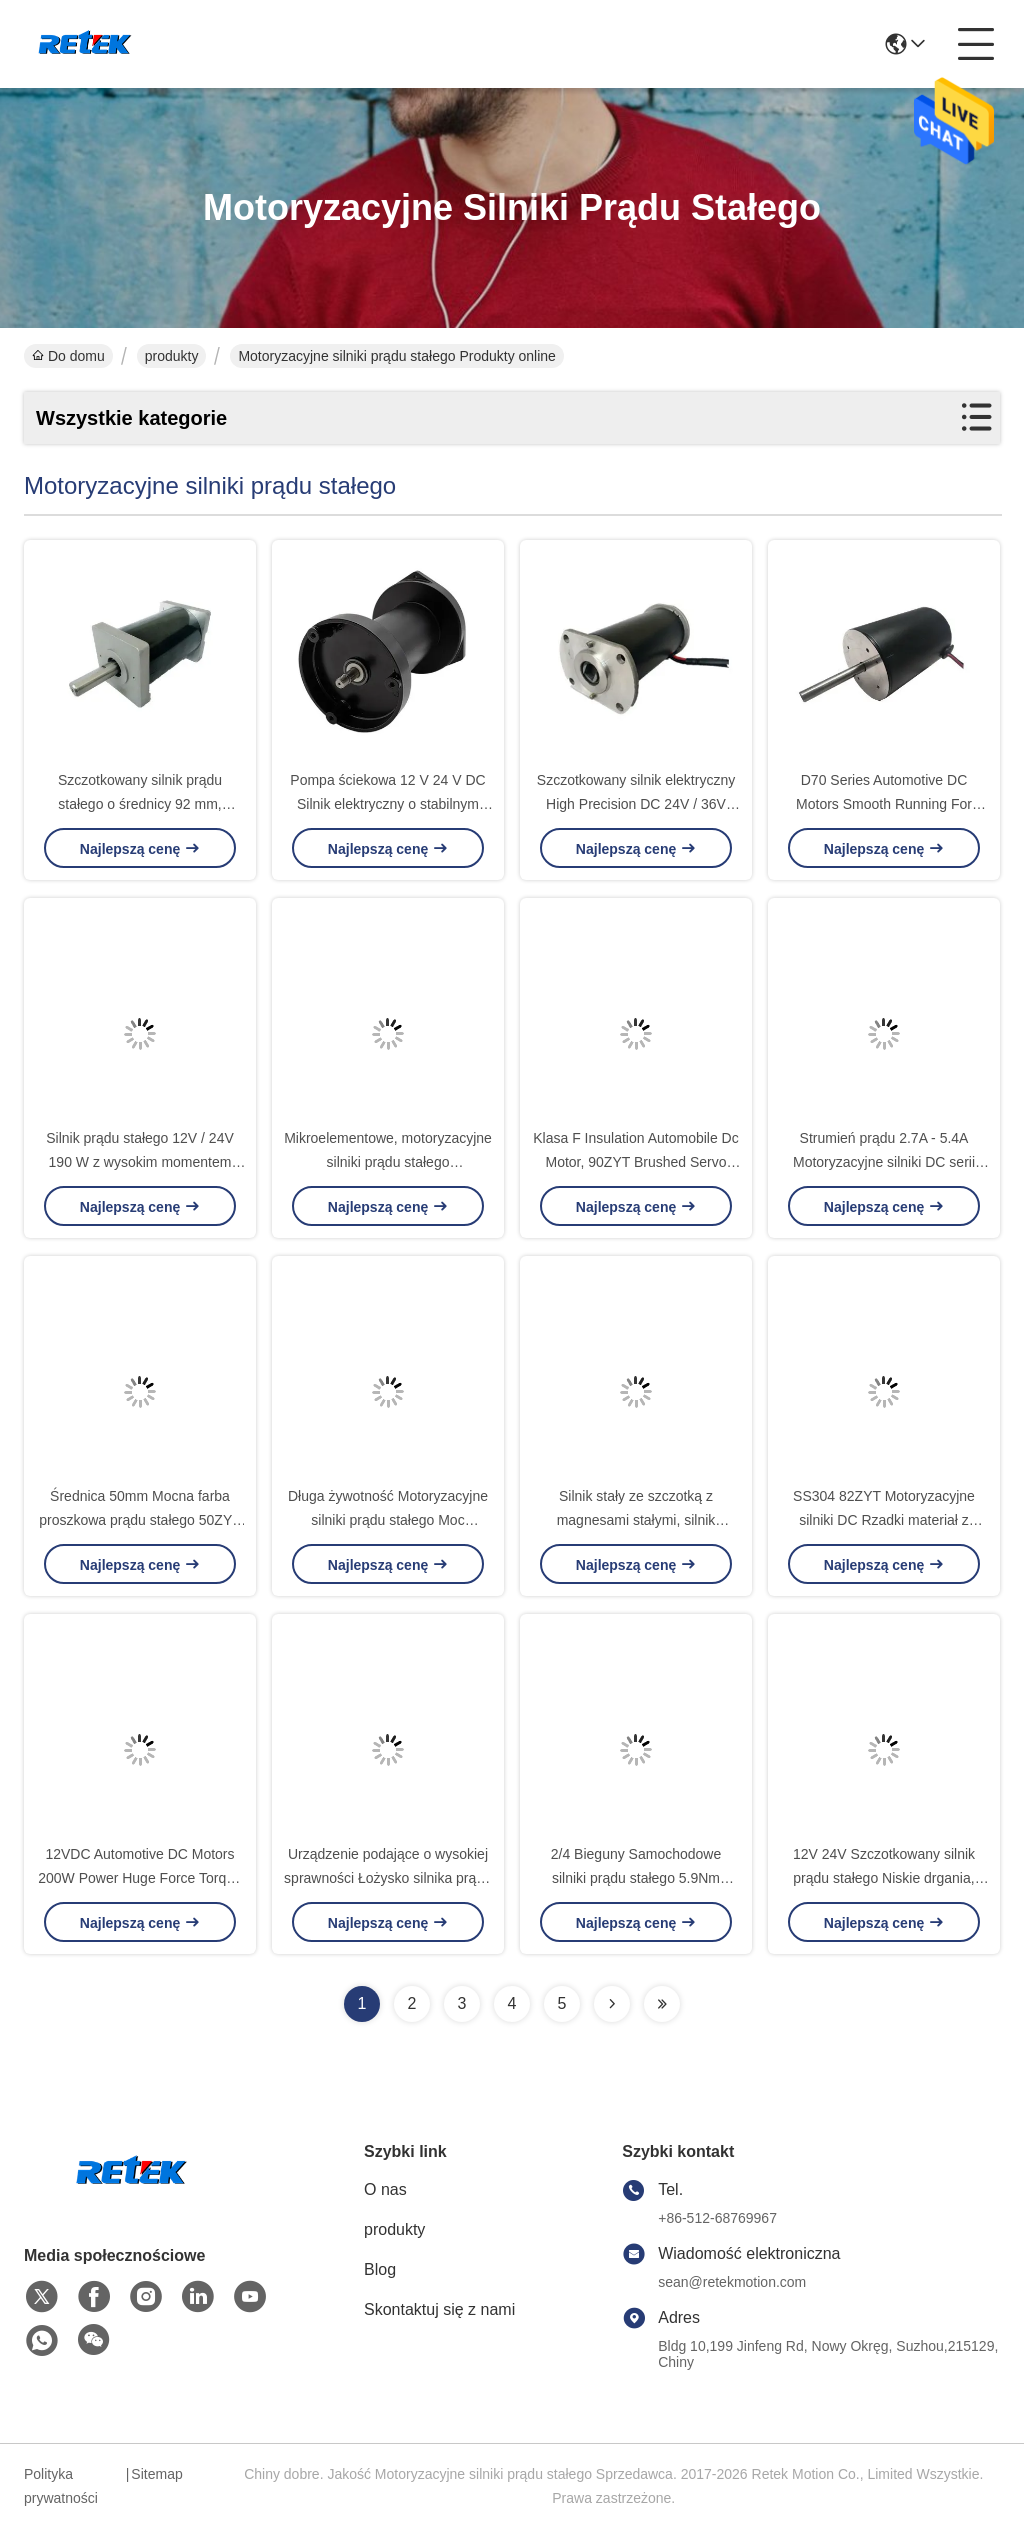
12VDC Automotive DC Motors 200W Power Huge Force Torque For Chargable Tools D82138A (140, 1878)
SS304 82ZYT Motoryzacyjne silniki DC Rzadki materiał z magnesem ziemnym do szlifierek (884, 1520)
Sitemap (156, 2474)
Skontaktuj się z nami (439, 2309)
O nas (385, 2189)
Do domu (68, 356)
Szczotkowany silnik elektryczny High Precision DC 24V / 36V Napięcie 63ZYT (636, 804)
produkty (172, 356)
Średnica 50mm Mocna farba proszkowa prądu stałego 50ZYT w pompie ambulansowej (140, 1520)
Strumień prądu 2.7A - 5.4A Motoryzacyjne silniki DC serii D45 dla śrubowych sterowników (884, 1162)
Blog (380, 2269)
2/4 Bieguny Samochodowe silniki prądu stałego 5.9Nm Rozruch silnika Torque (636, 1878)
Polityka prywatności (61, 2486)
